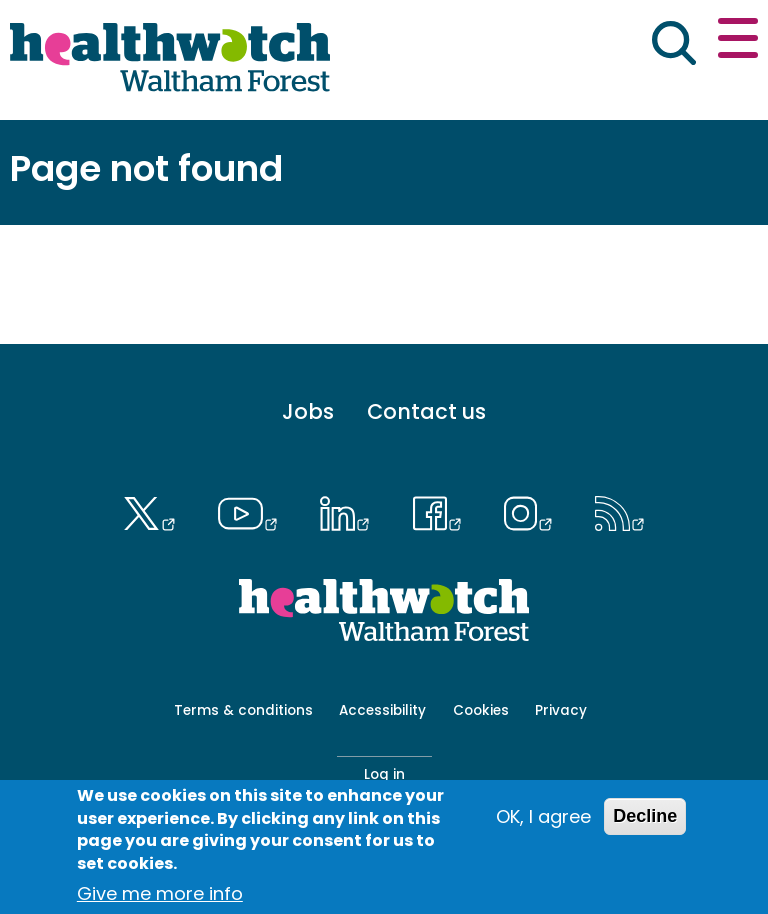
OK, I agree (543, 816)
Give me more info (160, 893)
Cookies (481, 710)
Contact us (426, 412)
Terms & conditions (243, 710)
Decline (645, 816)
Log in (384, 774)
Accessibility (382, 710)
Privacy (561, 710)
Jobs (308, 412)
